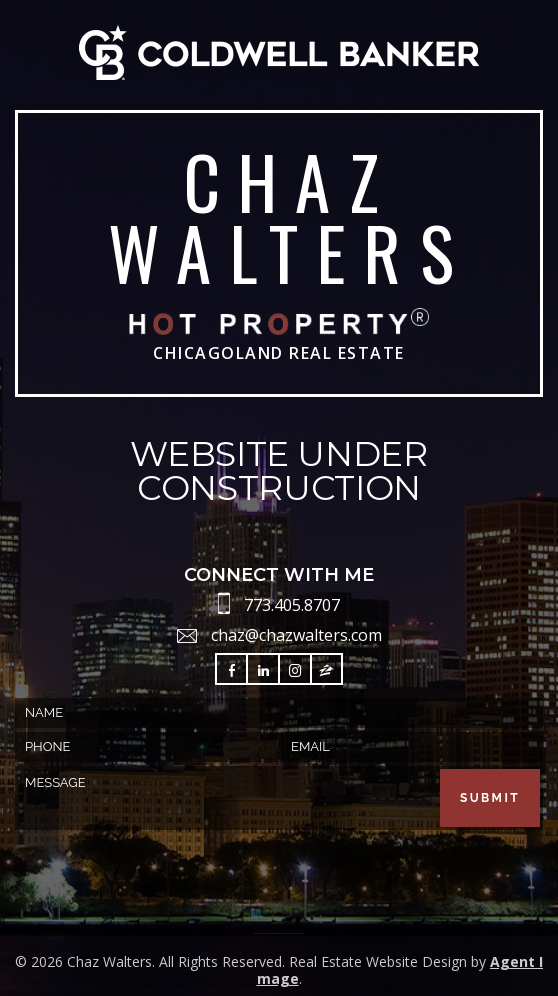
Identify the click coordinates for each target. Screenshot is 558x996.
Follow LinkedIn (263, 670)
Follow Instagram (295, 670)
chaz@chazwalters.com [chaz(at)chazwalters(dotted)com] (296, 635)
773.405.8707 (292, 605)
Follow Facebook (232, 670)
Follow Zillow (326, 670)
